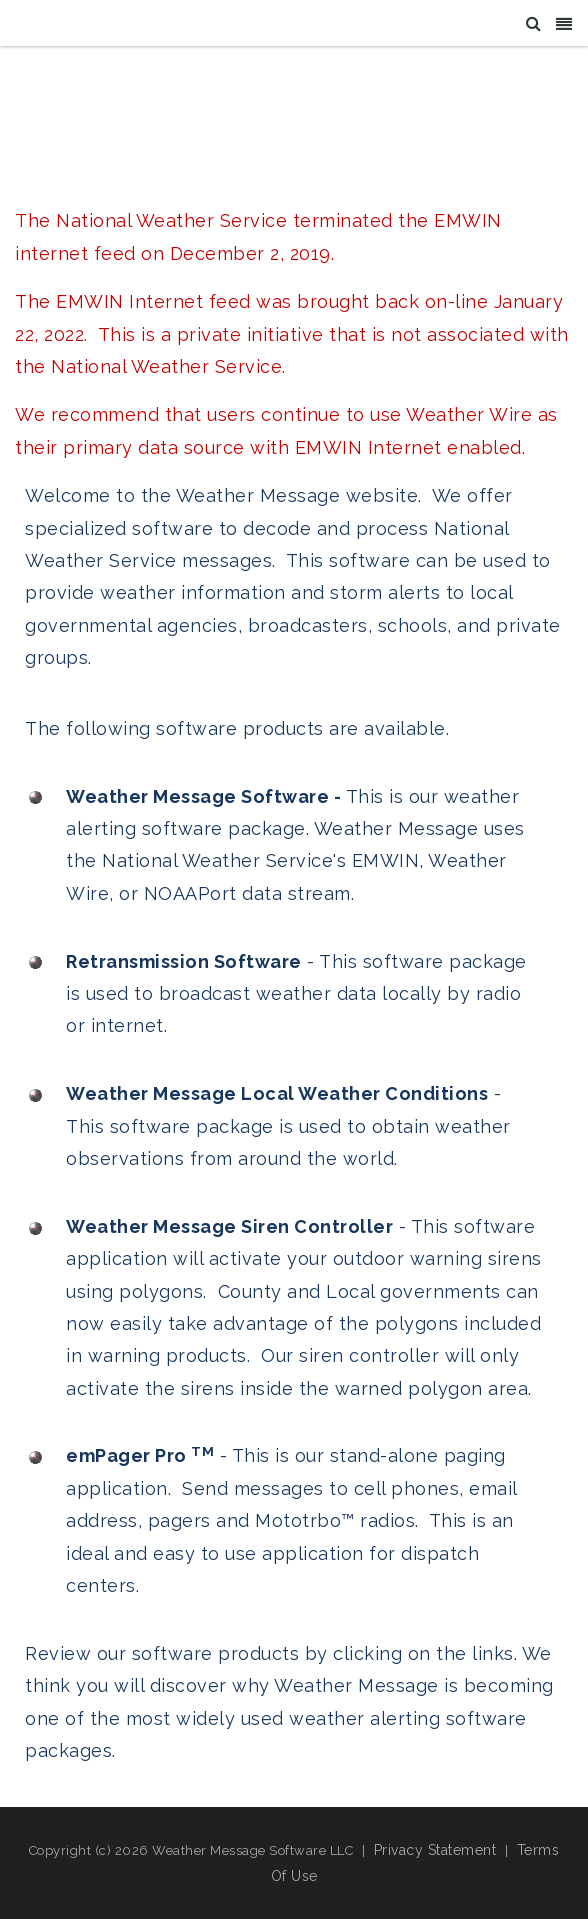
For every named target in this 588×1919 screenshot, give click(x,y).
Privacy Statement (435, 1850)
